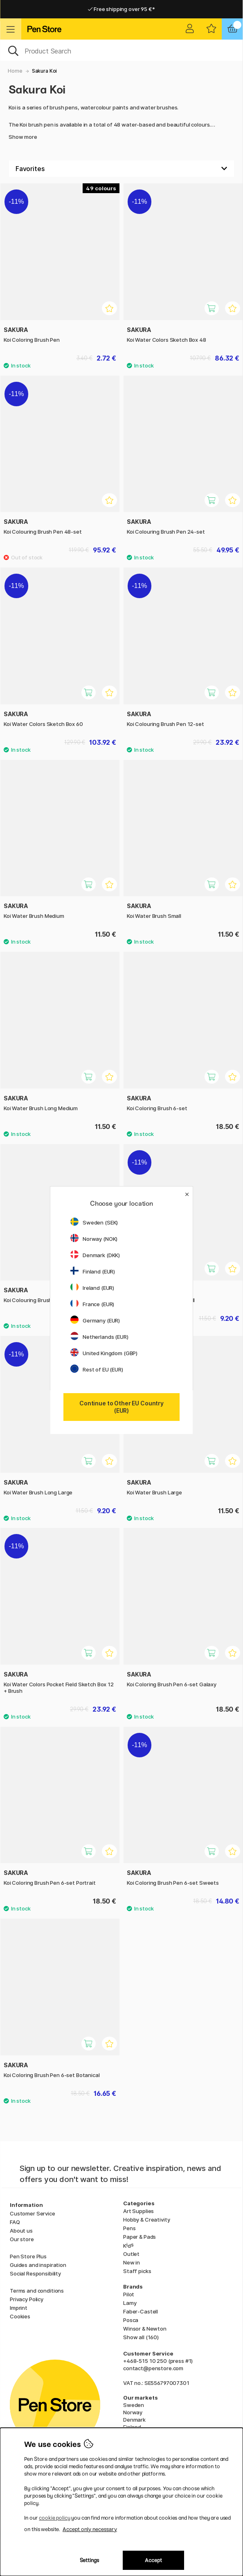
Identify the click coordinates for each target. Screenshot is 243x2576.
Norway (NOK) (93, 1239)
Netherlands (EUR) (99, 1337)
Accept (153, 2560)
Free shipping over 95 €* (121, 9)
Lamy (129, 2303)
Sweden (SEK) (94, 1222)
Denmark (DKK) (95, 1255)
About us (21, 2230)
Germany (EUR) (95, 1320)
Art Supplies (138, 2211)
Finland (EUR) (92, 1271)
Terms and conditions (37, 2290)
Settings (89, 2560)
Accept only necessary (90, 2529)
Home (15, 71)
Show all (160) (141, 2337)
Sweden (133, 2405)
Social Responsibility (35, 2273)
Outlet (131, 2254)
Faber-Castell (140, 2311)
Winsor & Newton (144, 2328)
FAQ (15, 2222)
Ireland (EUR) (92, 1288)
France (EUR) (92, 1304)
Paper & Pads (139, 2236)
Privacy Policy (26, 2299)
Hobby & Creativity (146, 2219)
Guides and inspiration (38, 2265)
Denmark (134, 2419)
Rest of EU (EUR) (96, 1369)
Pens (129, 2228)
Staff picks (137, 2271)
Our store (22, 2239)
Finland (132, 2427)
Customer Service (32, 2213)
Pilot (128, 2294)
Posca (130, 2320)
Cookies (20, 2316)
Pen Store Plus (28, 2256)
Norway (132, 2412)
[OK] (121, 50)
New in (131, 2262)
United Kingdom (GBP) (103, 1353)
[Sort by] (121, 168)
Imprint (18, 2307)
